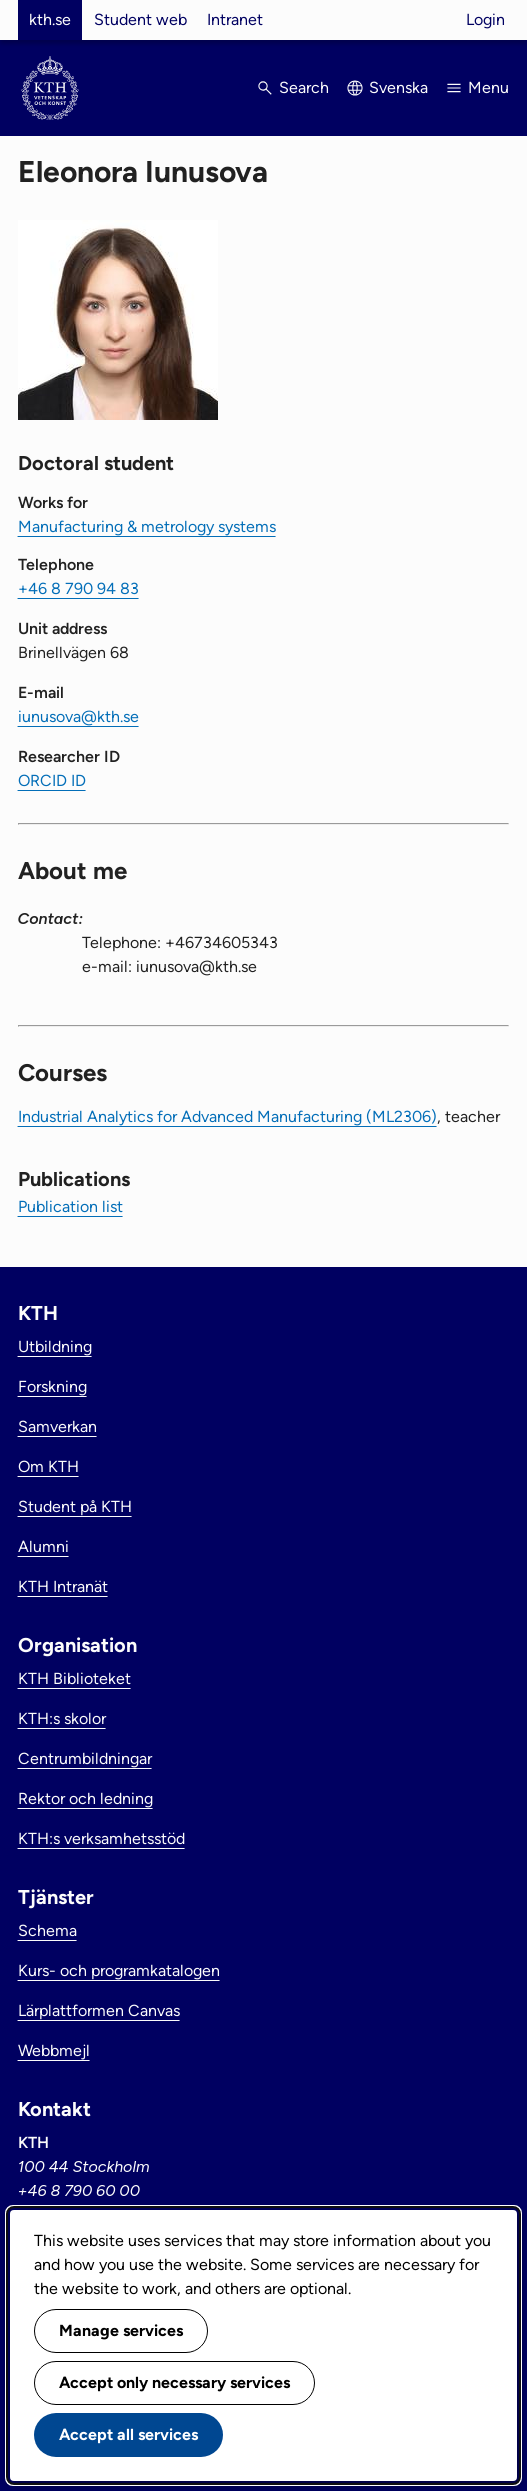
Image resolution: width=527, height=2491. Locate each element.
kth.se (50, 19)
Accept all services (128, 2434)
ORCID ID (52, 780)
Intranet (235, 19)
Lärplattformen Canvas (99, 2010)
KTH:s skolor (62, 1718)
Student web (140, 19)
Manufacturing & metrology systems (147, 526)
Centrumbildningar (85, 1758)
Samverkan (57, 1426)
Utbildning (55, 1346)
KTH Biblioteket (74, 1678)
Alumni (43, 1546)
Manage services (121, 2330)
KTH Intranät (63, 1586)
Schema (47, 1930)
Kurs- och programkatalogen (119, 1970)
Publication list (70, 1206)
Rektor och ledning (85, 1798)
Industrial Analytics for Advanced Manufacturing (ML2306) (227, 1116)
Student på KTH (75, 1506)
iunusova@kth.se (78, 716)
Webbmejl (54, 2050)
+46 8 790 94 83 (78, 588)
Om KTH (48, 1466)
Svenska (398, 87)
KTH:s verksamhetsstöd (101, 1838)
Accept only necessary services (174, 2382)
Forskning (52, 1386)
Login (485, 19)
